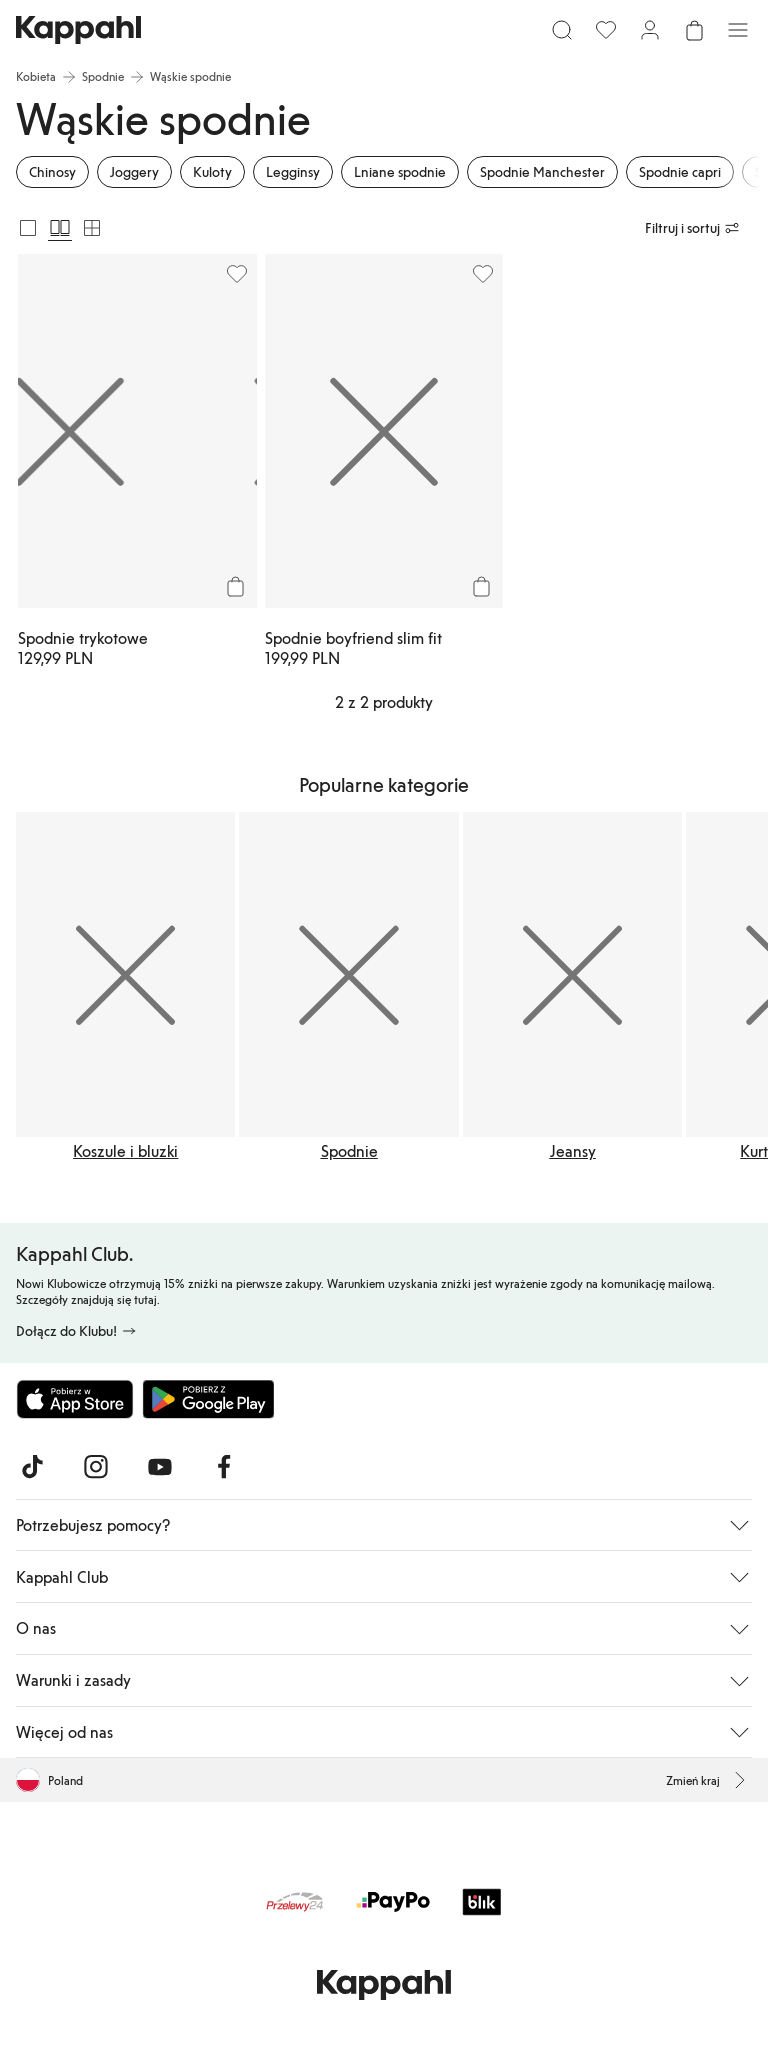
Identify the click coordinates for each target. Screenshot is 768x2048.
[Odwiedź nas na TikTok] (32, 1467)
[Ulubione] (606, 30)
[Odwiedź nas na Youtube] (160, 1467)
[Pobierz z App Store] (75, 1399)
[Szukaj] (562, 30)
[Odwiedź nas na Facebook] (224, 1467)
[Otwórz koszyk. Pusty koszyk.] (694, 30)
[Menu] (738, 30)
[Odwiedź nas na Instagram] (96, 1467)
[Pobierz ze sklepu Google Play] (208, 1399)
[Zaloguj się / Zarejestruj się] (650, 30)
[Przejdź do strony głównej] (78, 30)
